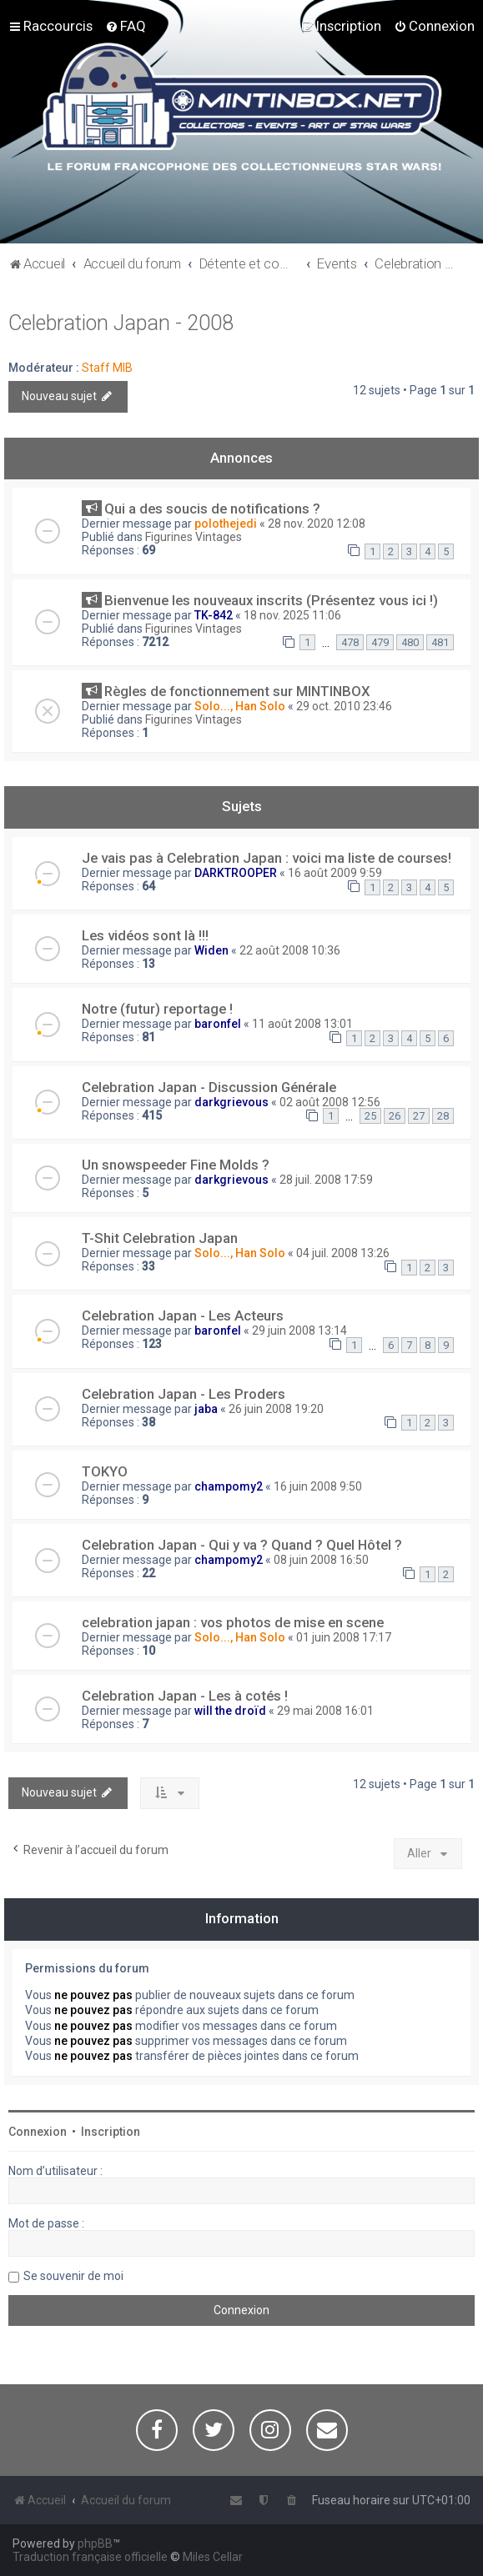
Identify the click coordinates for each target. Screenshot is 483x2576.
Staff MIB (107, 367)
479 (380, 642)
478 (350, 642)
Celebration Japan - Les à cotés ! (185, 1695)
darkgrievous (231, 1102)
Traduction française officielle (90, 2556)
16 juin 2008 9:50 (318, 1486)
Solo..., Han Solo (239, 706)
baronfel (217, 1023)
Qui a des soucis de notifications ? (212, 508)
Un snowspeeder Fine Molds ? (175, 1164)
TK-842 (213, 615)
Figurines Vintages (193, 537)
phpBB (95, 2543)
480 (410, 642)
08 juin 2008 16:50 (321, 1559)
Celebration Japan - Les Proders (183, 1394)
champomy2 (228, 1486)
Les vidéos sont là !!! (145, 935)
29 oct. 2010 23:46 (344, 706)
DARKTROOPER (235, 873)
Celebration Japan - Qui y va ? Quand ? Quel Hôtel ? (242, 1544)
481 (440, 642)
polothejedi (225, 523)
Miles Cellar (213, 2556)
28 (443, 1116)
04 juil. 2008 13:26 (343, 1253)
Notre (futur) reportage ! (157, 1008)
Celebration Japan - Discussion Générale (209, 1087)
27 (419, 1116)
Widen (211, 950)
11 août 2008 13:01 (302, 1023)
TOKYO (105, 1471)
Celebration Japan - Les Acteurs (183, 1315)
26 (394, 1116)
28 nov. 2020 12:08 (316, 523)
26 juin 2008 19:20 (276, 1409)
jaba (206, 1409)
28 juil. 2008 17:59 (326, 1179)
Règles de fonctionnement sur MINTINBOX (237, 691)
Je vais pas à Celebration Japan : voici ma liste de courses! (266, 857)
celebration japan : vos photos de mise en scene (233, 1622)
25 (370, 1116)
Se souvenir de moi (73, 2276)
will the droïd (230, 1710)
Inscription (110, 2131)
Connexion (37, 2131)
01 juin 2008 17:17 (343, 1637)
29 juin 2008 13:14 (299, 1330)
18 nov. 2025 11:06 (292, 615)
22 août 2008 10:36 (289, 950)
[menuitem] (125, 26)
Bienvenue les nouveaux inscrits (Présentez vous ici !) (271, 600)
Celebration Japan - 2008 (121, 323)
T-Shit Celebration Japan (160, 1238)
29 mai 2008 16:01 (325, 1710)
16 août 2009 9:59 (335, 873)
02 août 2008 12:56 (329, 1102)
